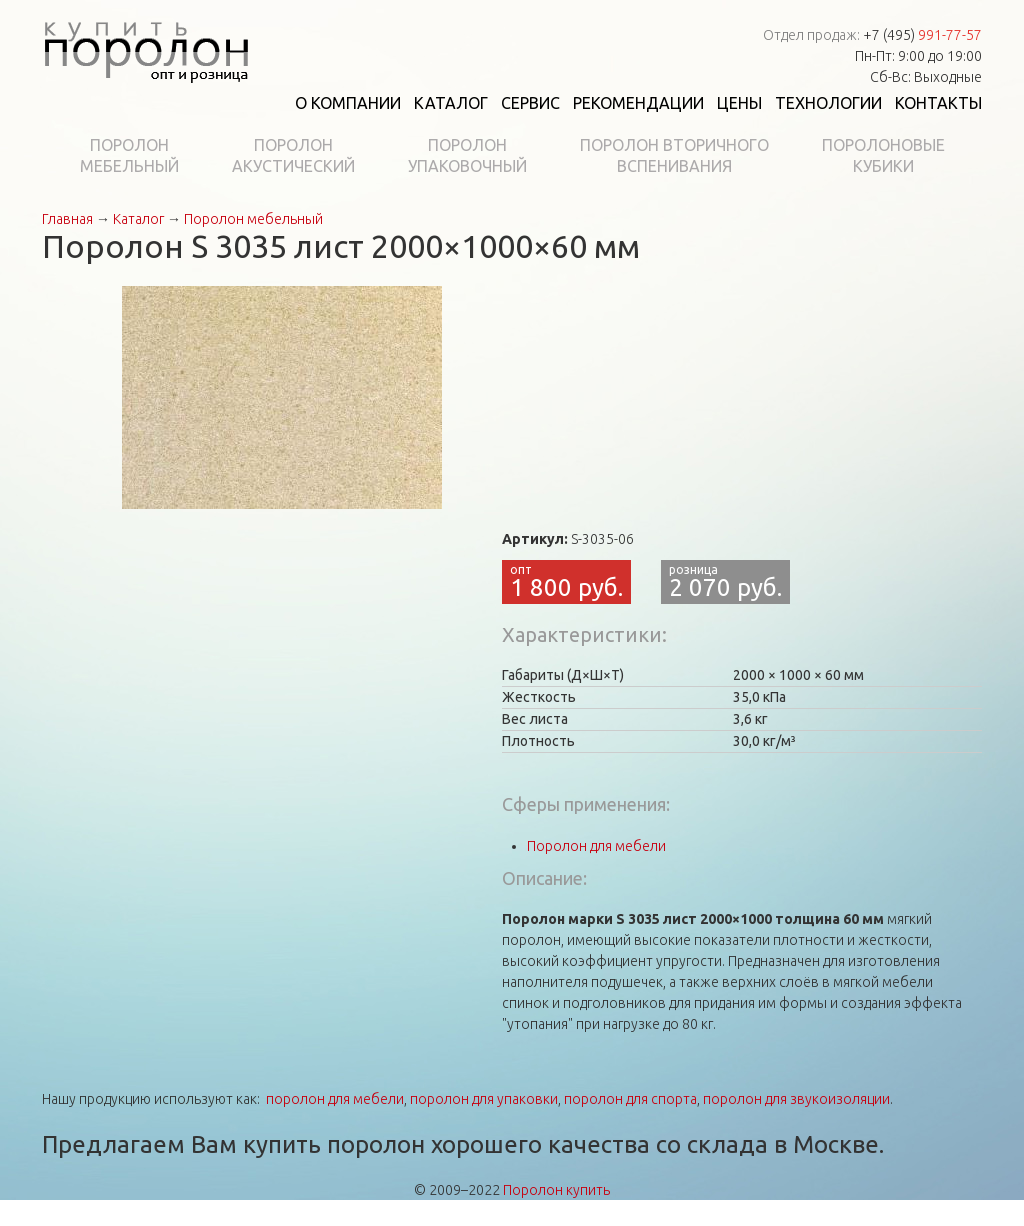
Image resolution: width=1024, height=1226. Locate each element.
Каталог (451, 103)
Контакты (938, 103)
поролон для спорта (630, 1099)
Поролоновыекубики (883, 155)
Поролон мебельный (253, 219)
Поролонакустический (293, 155)
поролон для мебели (335, 1099)
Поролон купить (556, 1190)
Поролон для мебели (596, 846)
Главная (67, 219)
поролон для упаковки (484, 1099)
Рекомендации (638, 103)
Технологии (828, 103)
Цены (739, 103)
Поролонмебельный (129, 155)
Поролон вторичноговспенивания (674, 155)
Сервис (530, 103)
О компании (348, 103)
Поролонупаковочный (467, 155)
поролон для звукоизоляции (796, 1099)
